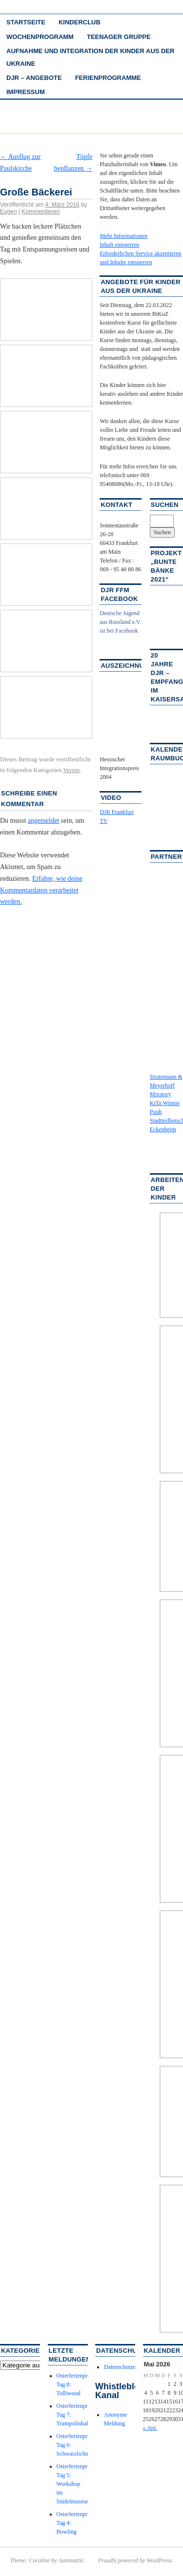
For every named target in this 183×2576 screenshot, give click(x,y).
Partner (166, 856)
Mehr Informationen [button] (123, 235)
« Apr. (150, 2427)
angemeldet (44, 820)
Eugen (8, 211)
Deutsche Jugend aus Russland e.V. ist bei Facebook (120, 622)
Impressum (25, 92)
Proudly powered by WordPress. (135, 2560)
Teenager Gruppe (119, 36)
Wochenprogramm (40, 36)
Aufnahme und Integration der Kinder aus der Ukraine (90, 57)
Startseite (25, 22)
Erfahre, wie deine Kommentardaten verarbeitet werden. (41, 890)
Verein (71, 770)
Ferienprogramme (108, 77)
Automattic (71, 2560)
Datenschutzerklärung (129, 2366)
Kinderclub (80, 22)
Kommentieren (41, 211)
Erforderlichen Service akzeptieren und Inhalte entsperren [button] (140, 258)
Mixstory (160, 1094)
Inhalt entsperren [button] (119, 244)
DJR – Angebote (34, 77)
